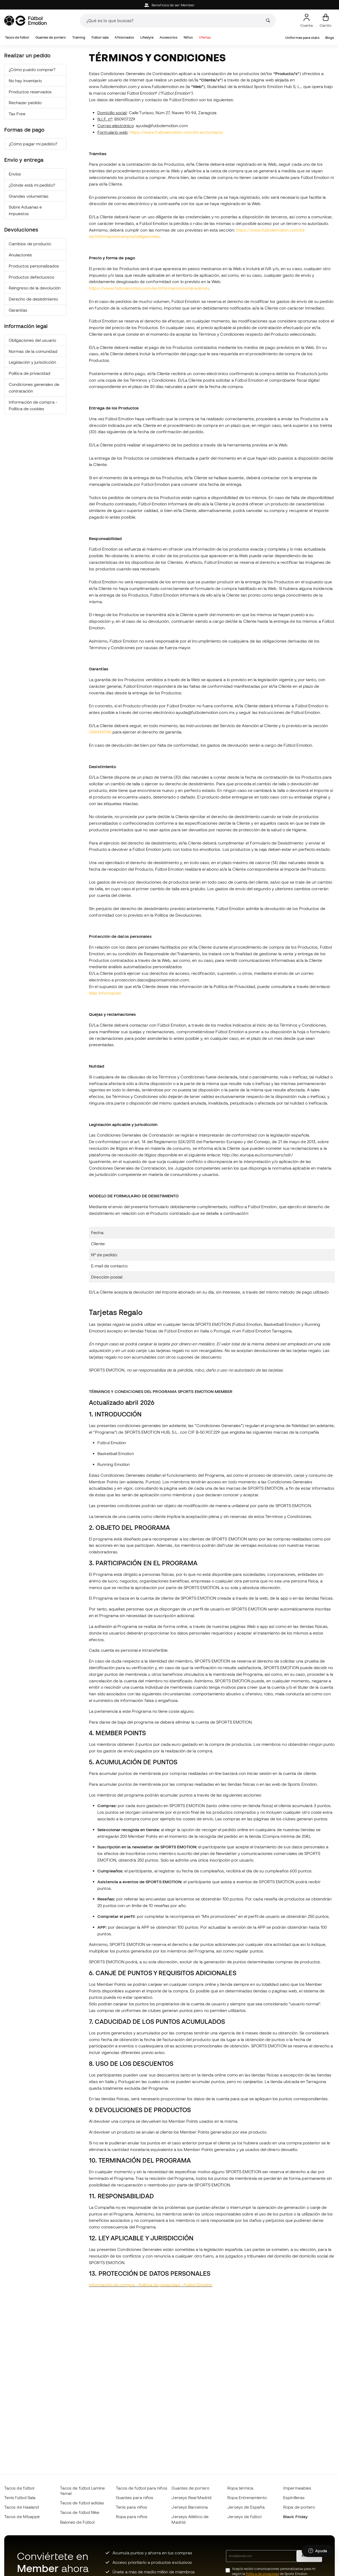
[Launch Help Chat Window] (318, 2551)
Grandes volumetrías (28, 196)
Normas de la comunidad (33, 351)
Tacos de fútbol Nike (80, 2512)
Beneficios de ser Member (169, 5)
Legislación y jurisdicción (32, 362)
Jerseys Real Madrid (191, 2497)
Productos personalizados (34, 266)
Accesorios (168, 37)
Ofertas (205, 37)
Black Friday (295, 2516)
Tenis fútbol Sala (19, 2497)
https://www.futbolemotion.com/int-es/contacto (176, 132)
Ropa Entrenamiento (246, 2497)
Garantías (18, 310)
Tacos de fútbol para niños (141, 2488)
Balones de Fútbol (77, 2522)
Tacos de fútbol (17, 37)
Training (78, 37)
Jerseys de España (245, 2507)
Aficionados (124, 37)
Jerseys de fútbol (244, 2516)
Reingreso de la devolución (35, 287)
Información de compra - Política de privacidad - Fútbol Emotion (150, 2284)
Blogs (329, 38)
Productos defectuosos (31, 277)
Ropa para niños (131, 2516)
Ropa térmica (240, 2488)
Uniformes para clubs (302, 38)
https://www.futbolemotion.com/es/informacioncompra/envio (149, 288)
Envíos (15, 174)
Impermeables (297, 2488)
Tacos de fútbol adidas (82, 2502)
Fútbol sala (100, 37)
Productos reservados (30, 91)
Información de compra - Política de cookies (33, 405)
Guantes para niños (134, 2497)
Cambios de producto (30, 243)
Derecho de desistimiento (33, 299)
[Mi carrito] (325, 20)
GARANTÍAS (100, 732)
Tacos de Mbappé (22, 2516)
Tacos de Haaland (21, 2507)
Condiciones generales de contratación (34, 387)
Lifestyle (146, 37)
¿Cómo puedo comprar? (32, 69)
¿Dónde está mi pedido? (32, 185)
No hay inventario (25, 80)
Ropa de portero (299, 2507)
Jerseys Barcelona (189, 2507)
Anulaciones (20, 254)
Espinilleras (294, 2497)
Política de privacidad (29, 373)
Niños (188, 37)
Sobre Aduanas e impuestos (25, 210)
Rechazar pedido (25, 102)
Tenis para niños (131, 2507)
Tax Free (17, 113)
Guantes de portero (50, 37)
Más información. (105, 993)
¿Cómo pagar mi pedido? (33, 143)
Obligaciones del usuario (32, 340)
